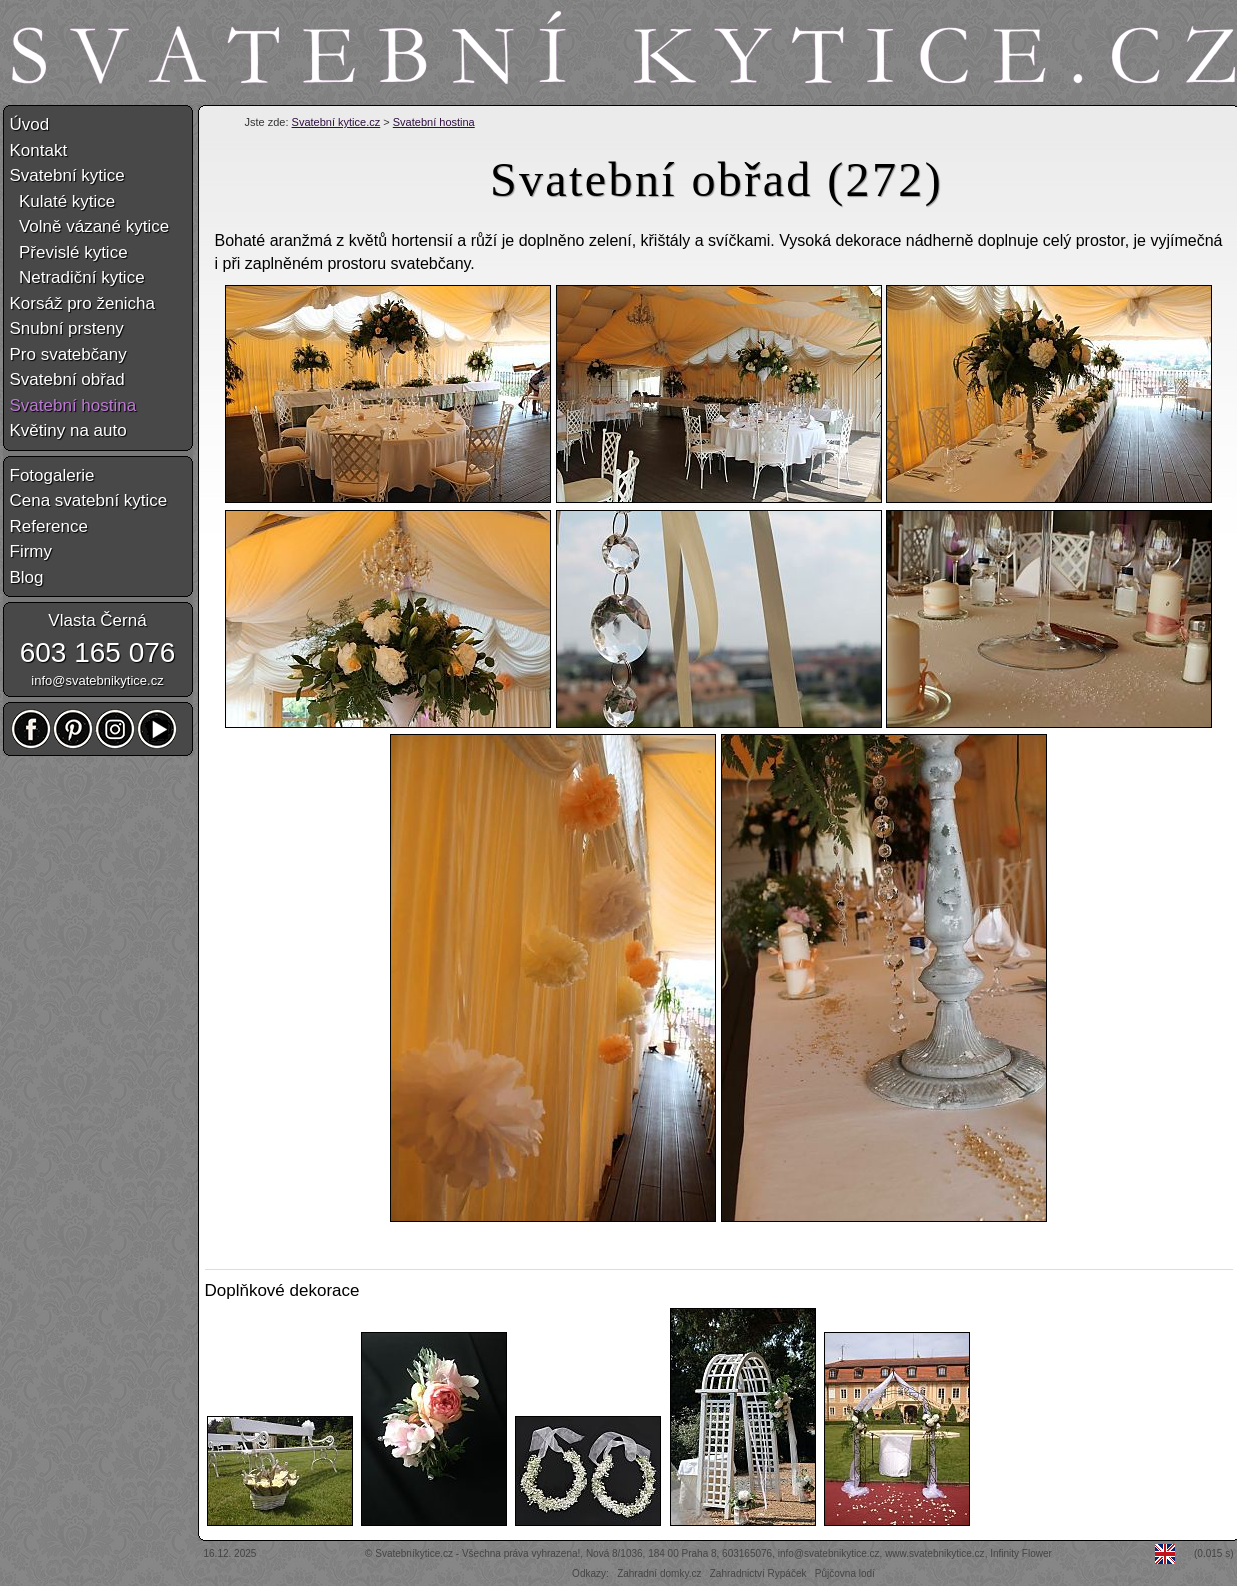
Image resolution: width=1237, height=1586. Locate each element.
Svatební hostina (434, 122)
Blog (27, 577)
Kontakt (39, 150)
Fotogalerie (52, 475)
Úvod (30, 124)
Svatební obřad (67, 379)
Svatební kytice (67, 175)
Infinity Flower (1021, 1553)
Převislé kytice (69, 252)
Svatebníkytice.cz (414, 1553)
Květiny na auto (68, 430)
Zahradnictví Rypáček (758, 1573)
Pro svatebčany (68, 354)
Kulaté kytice (63, 201)
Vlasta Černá (97, 620)
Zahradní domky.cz (659, 1573)
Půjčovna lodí (845, 1573)
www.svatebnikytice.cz (934, 1553)
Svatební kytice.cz (336, 122)
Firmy (31, 551)
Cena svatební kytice (89, 500)
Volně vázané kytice (90, 226)
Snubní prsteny (67, 328)
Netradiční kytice (77, 277)
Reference (49, 526)
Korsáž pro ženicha (83, 303)
